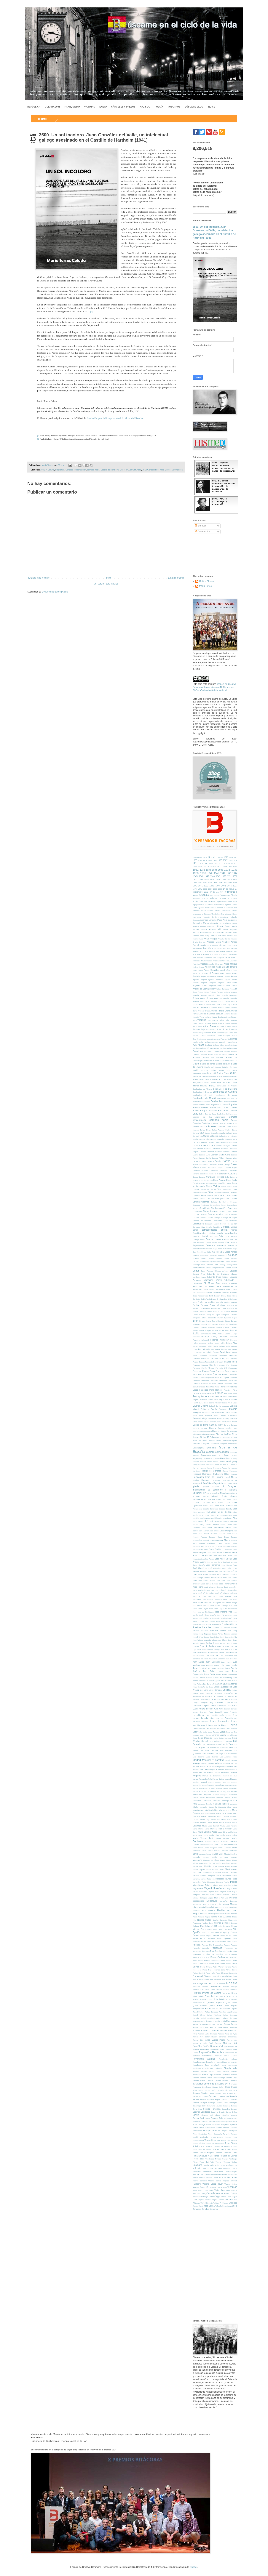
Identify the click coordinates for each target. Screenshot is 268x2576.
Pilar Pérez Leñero (229, 1979)
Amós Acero (217, 948)
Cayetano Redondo (215, 1177)
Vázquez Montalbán (201, 2174)
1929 (230, 866)
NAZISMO (145, 106)
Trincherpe (209, 2159)
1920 (230, 863)
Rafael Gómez (199, 2015)
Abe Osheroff (215, 895)
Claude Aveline (199, 1199)
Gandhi (207, 1412)
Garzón (214, 1412)
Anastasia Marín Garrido (202, 961)
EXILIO (103, 106)
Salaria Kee (224, 2096)
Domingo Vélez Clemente (203, 1265)
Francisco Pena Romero (210, 1390)
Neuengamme (214, 1914)
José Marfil (232, 1599)
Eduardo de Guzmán (218, 1274)
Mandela (226, 1763)
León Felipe (199, 1708)
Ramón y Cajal (200, 2043)
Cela (227, 1177)
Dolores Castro (222, 1258)
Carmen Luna (204, 1155)
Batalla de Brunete (212, 1057)
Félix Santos (213, 1352)
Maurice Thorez (217, 1870)
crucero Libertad (200, 1236)
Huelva (196, 1480)
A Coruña (50, 470)
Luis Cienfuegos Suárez (211, 1744)
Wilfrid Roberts (206, 2203)
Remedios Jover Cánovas (221, 2049)
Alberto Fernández (222, 911)
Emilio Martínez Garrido (227, 1302)
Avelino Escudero (211, 1042)
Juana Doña (209, 1674)
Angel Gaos (198, 970)
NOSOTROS (174, 106)
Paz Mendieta (218, 1954)
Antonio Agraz (199, 998)
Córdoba (225, 1227)
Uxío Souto (220, 2165)
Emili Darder (214, 1296)
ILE (204, 1493)
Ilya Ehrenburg (223, 1493)
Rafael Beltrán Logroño (228, 2009)
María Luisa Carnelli (210, 1826)
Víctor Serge (202, 2193)
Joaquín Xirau (231, 1543)
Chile (210, 1192)
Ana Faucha (210, 951)
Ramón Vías (232, 2040)
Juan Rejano (209, 1671)
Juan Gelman (231, 1652)
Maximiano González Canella (215, 1873)
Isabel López (224, 1502)
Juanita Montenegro (229, 1674)
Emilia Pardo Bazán (208, 1299)
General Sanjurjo (200, 1428)
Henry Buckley (199, 1465)
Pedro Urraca (206, 1967)
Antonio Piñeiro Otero (220, 1011)
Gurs (221, 1455)
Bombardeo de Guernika (225, 1092)
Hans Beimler (226, 1458)
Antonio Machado (201, 1007)
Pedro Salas (225, 1964)
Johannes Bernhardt (201, 1546)
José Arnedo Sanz (214, 1562)
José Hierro (198, 1587)
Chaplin (196, 1189)
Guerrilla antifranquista (217, 1452)
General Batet (211, 1415)
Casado (212, 1164)
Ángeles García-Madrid (227, 983)
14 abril (211, 857)
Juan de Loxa (223, 1646)
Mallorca (218, 1763)
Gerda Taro (226, 1431)
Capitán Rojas (231, 1123)
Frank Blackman (230, 1393)
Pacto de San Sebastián (216, 1942)
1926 (214, 867)
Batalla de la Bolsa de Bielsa (215, 1061)
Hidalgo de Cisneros (211, 1471)
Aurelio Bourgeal (223, 1036)
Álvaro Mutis (198, 939)
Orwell (196, 1935)
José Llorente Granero (213, 1587)
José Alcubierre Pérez (222, 1556)
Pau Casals (215, 1951)
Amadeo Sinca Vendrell (218, 942)
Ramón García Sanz (201, 2027)
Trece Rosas (198, 2159)
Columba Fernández (201, 1205)
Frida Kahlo (228, 1397)
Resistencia (207, 2056)
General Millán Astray (218, 1418)
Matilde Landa (210, 1866)
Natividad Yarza (199, 1910)
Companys (232, 1208)
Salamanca (214, 2096)
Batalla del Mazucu (212, 1067)
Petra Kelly (210, 1973)
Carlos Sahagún (210, 1136)
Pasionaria (216, 1948)
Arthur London (231, 1023)
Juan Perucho (231, 1665)
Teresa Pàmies (199, 2143)
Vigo (218, 2196)
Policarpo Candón (200, 1987)
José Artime (228, 1562)
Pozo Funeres (216, 1990)
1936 (227, 869)
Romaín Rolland (214, 2081)
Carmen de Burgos (222, 1145)
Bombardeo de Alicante (227, 1086)
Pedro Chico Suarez (201, 1957)
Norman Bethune (222, 1923)
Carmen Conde (206, 1145)
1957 (218, 879)
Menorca (196, 1879)
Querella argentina (215, 2002)
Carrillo (218, 1161)
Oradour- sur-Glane (210, 1932)
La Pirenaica (205, 1699)
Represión (205, 2052)
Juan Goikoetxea (226, 1656)
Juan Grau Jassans (217, 1659)
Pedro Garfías (217, 1957)
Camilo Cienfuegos (229, 1114)
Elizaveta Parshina (229, 1293)
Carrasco (196, 1161)
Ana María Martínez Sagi (226, 951)
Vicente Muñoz (230, 2184)
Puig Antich (219, 1999)
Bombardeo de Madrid (204, 1098)
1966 (220, 882)
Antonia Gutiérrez (200, 995)
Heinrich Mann (206, 1462)
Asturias (212, 1032)
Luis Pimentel (226, 1751)
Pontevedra (215, 1986)
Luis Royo (219, 1754)
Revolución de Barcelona (204, 2062)
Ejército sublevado (224, 1280)
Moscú (226, 1904)
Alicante (228, 932)
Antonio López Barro (229, 1004)
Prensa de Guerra (211, 1993)
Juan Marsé (226, 1662)
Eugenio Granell (200, 1327)
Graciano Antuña (214, 1441)
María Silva (214, 1835)
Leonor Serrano (230, 1709)
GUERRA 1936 (52, 106)
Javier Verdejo (223, 1518)
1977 (235, 886)
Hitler (226, 1474)
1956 (212, 879)
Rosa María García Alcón (204, 2090)
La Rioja (214, 1699)
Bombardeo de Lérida (226, 1095)
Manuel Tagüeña (223, 1791)
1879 (231, 857)
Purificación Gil (199, 2003)
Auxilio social (198, 1042)
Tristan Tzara (198, 2162)
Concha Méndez (215, 1214)
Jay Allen (233, 1518)
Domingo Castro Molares (227, 1261)
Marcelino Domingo (221, 1801)
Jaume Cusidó (211, 1518)
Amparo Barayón (230, 948)
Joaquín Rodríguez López (211, 1543)
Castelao (214, 1170)
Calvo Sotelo (216, 1114)
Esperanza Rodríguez (228, 1324)
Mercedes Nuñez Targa (226, 1879)
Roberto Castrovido (222, 2075)
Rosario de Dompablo (227, 2090)
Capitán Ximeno (199, 1127)
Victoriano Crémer (229, 2193)
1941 (42, 470)
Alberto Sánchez (204, 914)
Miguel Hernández (215, 1888)
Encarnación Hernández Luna (213, 1308)
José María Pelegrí (229, 1603)
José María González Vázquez (207, 1602)
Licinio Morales (199, 1729)
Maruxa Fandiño (209, 1857)
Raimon (196, 2021)
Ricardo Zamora (230, 2071)
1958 (223, 879)
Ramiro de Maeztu (206, 2021)
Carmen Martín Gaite (220, 1155)
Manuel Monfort (208, 1785)
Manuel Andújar (224, 1769)
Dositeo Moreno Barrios (202, 1268)
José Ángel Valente (223, 1559)
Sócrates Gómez (230, 2118)
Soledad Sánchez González (213, 2121)
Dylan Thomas (207, 1271)
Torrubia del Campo (228, 2156)
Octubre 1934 (211, 1926)
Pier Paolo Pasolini (219, 1976)
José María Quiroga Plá (221, 1606)
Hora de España (214, 1477)
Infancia (233, 1496)
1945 (195, 876)
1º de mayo (228, 889)
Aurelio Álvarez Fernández (204, 1036)
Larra (228, 1702)
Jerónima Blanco (221, 1521)
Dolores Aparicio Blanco (203, 1258)
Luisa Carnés (212, 1757)
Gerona (234, 1431)
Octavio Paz (198, 1926)
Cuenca (209, 1239)
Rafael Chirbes (198, 2012)
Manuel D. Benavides (211, 1776)
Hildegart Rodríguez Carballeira (208, 1474)
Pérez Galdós (231, 1970)
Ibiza (235, 1483)
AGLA (234, 901)
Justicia (227, 1690)
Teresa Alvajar (198, 2140)
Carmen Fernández (212, 1149)
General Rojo (216, 1425)
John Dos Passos (230, 1546)
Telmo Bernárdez (200, 2134)
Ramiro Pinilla (220, 2021)
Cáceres (233, 1111)
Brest (208, 1105)
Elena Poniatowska (217, 1290)
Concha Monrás (199, 1217)
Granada (226, 1440)
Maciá (234, 1757)
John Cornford (216, 1546)
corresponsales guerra (214, 1230)
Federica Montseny (219, 1340)
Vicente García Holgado (218, 2181)
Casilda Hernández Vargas (211, 1167)
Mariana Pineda (212, 1841)
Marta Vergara (211, 1848)
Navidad (221, 1910)
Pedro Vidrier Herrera (222, 1967)
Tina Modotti (218, 2149)
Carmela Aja (204, 1139)
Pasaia (226, 1945)
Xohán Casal (198, 2206)
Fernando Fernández (213, 1362)
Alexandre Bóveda (201, 923)
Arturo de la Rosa (224, 1026)
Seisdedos (205, 2112)
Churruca (233, 1193)
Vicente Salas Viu (201, 2187)
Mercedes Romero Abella (218, 1882)
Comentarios (202, 531)
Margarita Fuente (205, 1804)
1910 (235, 860)
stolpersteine (198, 2127)
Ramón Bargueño (200, 2024)
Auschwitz (232, 1039)
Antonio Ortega (204, 1011)
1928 (224, 866)
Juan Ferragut (226, 1649)
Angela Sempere (208, 983)
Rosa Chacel (231, 2087)
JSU (235, 1637)
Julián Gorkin (206, 1684)
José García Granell (219, 1578)
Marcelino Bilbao (230, 1798)
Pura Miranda (231, 1999)
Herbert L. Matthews (228, 1465)
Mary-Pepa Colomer (228, 1857)
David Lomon (218, 1243)
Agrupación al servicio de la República (208, 905)
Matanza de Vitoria (211, 1860)
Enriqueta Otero (199, 1318)
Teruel (227, 2143)
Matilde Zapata (199, 1870)
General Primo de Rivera (220, 1422)
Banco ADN (214, 1048)
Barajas (223, 1048)
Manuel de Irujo (230, 1776)
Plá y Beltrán (219, 1984)
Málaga (196, 1763)
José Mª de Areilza (206, 1593)
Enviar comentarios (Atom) (55, 591)
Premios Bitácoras (230, 1990)
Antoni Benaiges (222, 989)
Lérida (234, 1715)
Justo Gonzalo (206, 1693)
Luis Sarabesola (230, 1754)
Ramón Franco (230, 2024)
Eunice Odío (224, 1330)
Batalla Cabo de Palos (217, 1055)
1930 (235, 866)
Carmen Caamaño (200, 1142)
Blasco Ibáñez (207, 1085)
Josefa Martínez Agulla (202, 1624)
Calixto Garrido (205, 1114)
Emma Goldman (218, 1305)
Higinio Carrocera (229, 1471)
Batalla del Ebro (223, 1064)
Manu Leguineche (219, 1766)
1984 (210, 889)
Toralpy (210, 2156)
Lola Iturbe (202, 1732)
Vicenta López (212, 2178)
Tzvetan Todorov (223, 2162)
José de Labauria (225, 1571)
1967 (225, 882)
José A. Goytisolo (202, 1555)
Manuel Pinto (210, 1788)
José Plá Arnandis (224, 1615)
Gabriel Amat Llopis (229, 1403)
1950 (223, 876)
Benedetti (211, 1073)
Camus (234, 1120)
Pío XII (207, 1983)
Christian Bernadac (221, 1193)
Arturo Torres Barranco (227, 1029)
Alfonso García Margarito (204, 926)
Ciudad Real (212, 1196)
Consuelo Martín (212, 1224)
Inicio (108, 578)
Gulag (214, 1455)
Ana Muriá (214, 954)
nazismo (232, 1910)
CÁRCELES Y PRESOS (123, 106)
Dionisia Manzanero (201, 1255)
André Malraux (230, 964)
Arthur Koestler (218, 1023)
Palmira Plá (207, 1945)
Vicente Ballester (200, 2181)
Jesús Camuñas (212, 1524)
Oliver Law (212, 1929)
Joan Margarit (226, 1531)
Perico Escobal (199, 1973)
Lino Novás (221, 1729)
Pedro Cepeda (231, 1954)
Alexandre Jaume (217, 923)
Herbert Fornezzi (212, 1465)
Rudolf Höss (203, 2096)
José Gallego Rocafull (201, 1578)
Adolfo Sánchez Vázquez (204, 901)
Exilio (122, 470)
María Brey (227, 1810)
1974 (218, 886)
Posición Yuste (198, 1990)
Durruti (196, 1270)
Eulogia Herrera (211, 1330)
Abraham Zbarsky (200, 898)
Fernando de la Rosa (201, 1359)
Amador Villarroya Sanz (221, 945)
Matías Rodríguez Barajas (226, 1863)
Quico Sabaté (231, 2003)
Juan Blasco (222, 1640)
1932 (202, 870)
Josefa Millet (216, 1624)
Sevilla (196, 2115)
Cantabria (206, 1123)
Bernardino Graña (200, 1076)
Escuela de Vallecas (209, 1324)
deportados (198, 1245)
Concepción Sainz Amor (227, 1211)
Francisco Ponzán (207, 1393)
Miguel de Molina (230, 1885)
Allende (213, 935)
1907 (225, 860)
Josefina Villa (225, 1631)
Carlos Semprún (225, 1136)
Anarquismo (231, 957)
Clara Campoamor (227, 1195)
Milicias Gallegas (200, 1898)
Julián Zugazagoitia (223, 1687)
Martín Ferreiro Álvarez (218, 1851)
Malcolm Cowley (207, 1763)
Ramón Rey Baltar (201, 2037)
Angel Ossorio (211, 973)
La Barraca (207, 1696)
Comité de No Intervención (213, 1208)
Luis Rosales (208, 1753)
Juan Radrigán (218, 1668)
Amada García (224, 939)
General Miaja (200, 1418)
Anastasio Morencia (221, 961)
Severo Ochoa (231, 2112)
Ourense (215, 1935)
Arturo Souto (211, 1029)
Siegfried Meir (207, 2115)
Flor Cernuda (231, 1365)
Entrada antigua (176, 578)
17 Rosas (219, 857)
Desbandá (232, 1245)
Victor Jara (219, 2190)
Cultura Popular (222, 1239)
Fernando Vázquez (200, 1365)
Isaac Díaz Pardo (223, 1499)
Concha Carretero (200, 1214)
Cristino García (216, 1233)
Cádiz (195, 1113)
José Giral (220, 1581)
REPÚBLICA (33, 106)
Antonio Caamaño (230, 998)
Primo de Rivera (229, 1993)
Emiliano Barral (223, 1299)
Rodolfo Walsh (199, 2081)
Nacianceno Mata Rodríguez (225, 1907)
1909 (230, 860)
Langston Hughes (200, 1702)
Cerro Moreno (206, 1183)
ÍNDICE (211, 106)
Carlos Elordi (205, 1130)
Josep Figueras (205, 1634)
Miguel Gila (198, 1888)
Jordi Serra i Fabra (200, 1549)
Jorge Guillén (215, 1549)
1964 (210, 883)
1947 (207, 876)
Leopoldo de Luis (201, 1715)
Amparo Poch (198, 951)
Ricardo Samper (200, 2071)
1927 (219, 866)
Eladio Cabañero (229, 1283)
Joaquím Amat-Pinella (228, 1534)
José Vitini (233, 1621)
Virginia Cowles (204, 2200)
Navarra (211, 1910)
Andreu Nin (210, 967)
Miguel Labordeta (200, 1891)
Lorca (222, 1731)
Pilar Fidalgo (232, 1976)
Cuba (221, 1236)
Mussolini (209, 1907)
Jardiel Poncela (199, 1518)
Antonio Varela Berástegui (216, 1017)
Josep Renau (217, 1634)
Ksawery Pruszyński (224, 1693)
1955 (206, 879)
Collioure (233, 1202)
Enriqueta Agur (213, 1315)
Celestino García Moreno (203, 1180)
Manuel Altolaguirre (208, 1769)
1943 (228, 873)
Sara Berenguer (230, 2103)
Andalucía (204, 964)
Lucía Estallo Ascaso (222, 1738)
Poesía (231, 1983)
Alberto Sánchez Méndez (221, 914)
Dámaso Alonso (204, 1243)
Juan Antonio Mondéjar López (205, 1640)
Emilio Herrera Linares (208, 1302)
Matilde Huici (198, 1866)
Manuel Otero (198, 1788)
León (234, 1705)
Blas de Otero (224, 1082)
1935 (220, 870)
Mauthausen (177, 470)
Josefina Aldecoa (229, 1624)
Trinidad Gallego (221, 2159)
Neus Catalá (225, 1914)
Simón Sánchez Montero (226, 2115)
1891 (200, 860)
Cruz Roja (213, 1236)
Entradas (200, 525)
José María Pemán (201, 1606)
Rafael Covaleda (211, 2012)
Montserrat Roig (199, 1904)
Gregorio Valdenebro (228, 1444)
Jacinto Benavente (210, 1509)
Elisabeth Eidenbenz (213, 1293)
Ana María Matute (201, 954)
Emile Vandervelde (200, 1296)
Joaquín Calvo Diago (219, 1537)
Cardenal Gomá (224, 1127)
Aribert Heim (224, 1020)
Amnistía (207, 948)
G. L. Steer (203, 1403)
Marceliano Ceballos (214, 1798)
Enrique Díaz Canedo (221, 1311)
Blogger (193, 2567)
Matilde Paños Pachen (227, 1866)
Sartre (204, 2106)
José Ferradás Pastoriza (227, 1574)
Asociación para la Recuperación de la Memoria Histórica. (115, 418)
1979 (200, 889)
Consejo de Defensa (202, 1221)
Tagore (224, 2131)
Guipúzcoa (206, 1455)
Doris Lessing (219, 1265)
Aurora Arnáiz (207, 1039)
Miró (226, 1898)
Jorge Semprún (199, 1552)
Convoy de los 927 (228, 1224)
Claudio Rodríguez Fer (218, 1198)
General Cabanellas (228, 1415)
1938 (196, 873)
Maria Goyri (205, 1819)
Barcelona (198, 1051)
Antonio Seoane (230, 1014)
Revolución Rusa (218, 2065)
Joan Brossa (214, 1531)
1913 (206, 863)
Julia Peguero (214, 1681)
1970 (195, 886)
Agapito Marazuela (224, 901)
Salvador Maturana (229, 2099)
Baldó (206, 1048)
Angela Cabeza (223, 976)
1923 (199, 866)
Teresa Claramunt (213, 2140)
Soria (195, 2124)
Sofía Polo (197, 2121)
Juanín (218, 1674)
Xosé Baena (209, 2206)
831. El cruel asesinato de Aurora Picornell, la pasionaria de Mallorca (223, 486)
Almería (222, 935)
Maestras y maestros (213, 1760)
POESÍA (159, 106)
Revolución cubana (228, 2059)
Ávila (195, 1045)
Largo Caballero (216, 1702)
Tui (207, 2162)
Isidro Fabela (226, 1505)
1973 (211, 885)
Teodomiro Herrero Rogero (211, 2137)
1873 (226, 857)
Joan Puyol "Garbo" (208, 1534)
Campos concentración (76, 470)
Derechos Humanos (215, 1245)
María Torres (205, 586)
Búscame (212, 1111)
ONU (235, 1929)
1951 (229, 876)
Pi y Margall (198, 1976)
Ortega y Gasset (228, 1932)
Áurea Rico (232, 1033)
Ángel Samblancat (208, 976)
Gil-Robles (197, 1434)
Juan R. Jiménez (201, 1668)
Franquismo (200, 1396)
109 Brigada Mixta (200, 857)
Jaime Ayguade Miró (201, 1512)
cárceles (211, 1126)
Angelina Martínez (216, 986)
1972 (206, 886)
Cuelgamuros (199, 1239)
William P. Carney (220, 2203)
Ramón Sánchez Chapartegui (224, 2037)
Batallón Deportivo (200, 1070)
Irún (213, 1499)
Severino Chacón (218, 2112)
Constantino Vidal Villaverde (225, 1221)
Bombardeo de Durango (202, 1092)
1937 (234, 869)
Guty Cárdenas (204, 1458)
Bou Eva (201, 1105)
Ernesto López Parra (208, 1321)
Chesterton (226, 1189)
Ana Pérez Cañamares (228, 954)
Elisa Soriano (198, 1293)
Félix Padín (203, 1352)
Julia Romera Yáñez (229, 1681)
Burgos (203, 1110)
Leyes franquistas (219, 1721)
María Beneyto (215, 1810)
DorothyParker (231, 1265)
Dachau (233, 1239)
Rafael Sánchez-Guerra (210, 2018)
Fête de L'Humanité (217, 1365)
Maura (208, 1870)
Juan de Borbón (208, 1646)
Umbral (234, 2162)
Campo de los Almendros (209, 1117)
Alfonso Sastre (200, 929)
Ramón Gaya (216, 2027)
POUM (207, 1990)
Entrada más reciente (39, 578)
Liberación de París (216, 1725)
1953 (195, 879)
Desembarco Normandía (202, 1249)
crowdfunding (231, 1233)
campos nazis (93, 470)
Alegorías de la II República (215, 917)
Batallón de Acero (229, 1067)
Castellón (223, 1171)
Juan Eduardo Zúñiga (211, 1649)
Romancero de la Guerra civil (214, 2083)
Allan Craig (204, 936)
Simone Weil (198, 2118)
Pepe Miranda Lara (216, 1970)
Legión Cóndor (209, 1705)
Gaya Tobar (198, 1415)
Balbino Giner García (222, 1045)
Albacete (196, 911)
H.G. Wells (215, 1458)
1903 (210, 860)
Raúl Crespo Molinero (220, 2043)
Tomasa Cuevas (200, 2156)
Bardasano (208, 1051)
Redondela (204, 2049)
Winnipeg (233, 2203)
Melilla (218, 1876)
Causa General (199, 1177)
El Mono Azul (212, 1283)
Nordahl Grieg (207, 1923)
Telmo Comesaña (215, 2134)
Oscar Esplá (205, 1936)
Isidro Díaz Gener (211, 1506)
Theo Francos (207, 2146)
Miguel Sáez (213, 1891)
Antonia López (214, 995)
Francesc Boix (222, 1371)
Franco (219, 1393)
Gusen (227, 1455)
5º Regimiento (227, 892)
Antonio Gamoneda (201, 1001)
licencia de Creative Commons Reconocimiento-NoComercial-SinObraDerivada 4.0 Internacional (214, 687)
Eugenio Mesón (215, 1327)
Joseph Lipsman (230, 1634)
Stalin (208, 2125)
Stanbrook (216, 2125)
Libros (167, 470)
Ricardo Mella (230, 2068)
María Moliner (225, 1829)
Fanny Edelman (219, 1337)
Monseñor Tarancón (228, 1901)
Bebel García (231, 1070)
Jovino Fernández (211, 1637)
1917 (220, 863)
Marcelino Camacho (202, 1800)
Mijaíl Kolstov (215, 1895)
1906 (220, 860)
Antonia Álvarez (230, 992)
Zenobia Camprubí (210, 2209)
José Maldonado (209, 1596)
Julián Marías (231, 1684)
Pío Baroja (198, 1983)
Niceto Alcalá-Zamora (221, 1917)
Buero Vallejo (230, 1107)
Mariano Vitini (207, 1844)
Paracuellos (218, 1945)
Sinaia (207, 2118)
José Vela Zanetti (207, 1621)
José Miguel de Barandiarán (225, 1609)
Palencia (196, 1945)
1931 (196, 869)
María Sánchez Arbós (207, 1832)
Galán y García (208, 1409)
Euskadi (233, 1330)
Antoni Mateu (203, 992)
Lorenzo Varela (219, 1735)
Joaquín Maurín (223, 1540)
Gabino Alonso (206, 581)
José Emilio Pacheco (207, 1574)
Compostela (197, 1211)
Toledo (228, 2149)
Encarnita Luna (206, 1311)
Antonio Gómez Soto (212, 1004)
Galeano (223, 1409)
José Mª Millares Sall (224, 1593)
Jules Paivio (203, 1681)
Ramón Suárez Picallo (214, 2040)
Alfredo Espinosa (230, 929)
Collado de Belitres (219, 1202)
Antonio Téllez (198, 1017)
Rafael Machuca (214, 2015)
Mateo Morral (225, 1860)
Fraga (212, 1371)
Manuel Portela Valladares (226, 1788)
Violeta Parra (226, 2197)
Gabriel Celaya (200, 1406)
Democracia (231, 1242)
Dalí (194, 1243)
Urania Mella (209, 2165)
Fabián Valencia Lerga (227, 1334)
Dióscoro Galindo (217, 1255)
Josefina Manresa (209, 1630)
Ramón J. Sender (210, 2030)
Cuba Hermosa (231, 1236)
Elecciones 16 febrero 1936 (207, 1286)
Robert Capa (207, 2074)
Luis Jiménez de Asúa (215, 1747)
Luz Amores (225, 1757)
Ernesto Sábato (224, 1321)
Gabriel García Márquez (219, 1406)
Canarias (197, 1123)
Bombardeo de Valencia (227, 1098)
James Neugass (217, 1515)
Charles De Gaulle (208, 1189)
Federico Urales (206, 1343)
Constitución (198, 1224)
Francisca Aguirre (221, 1374)
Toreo (216, 2156)
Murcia (202, 1907)
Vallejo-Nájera (231, 2171)
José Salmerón (227, 1618)
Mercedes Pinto (199, 1882)
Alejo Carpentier (230, 920)
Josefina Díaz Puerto (221, 1627)
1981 (205, 889)
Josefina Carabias (202, 1627)
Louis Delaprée (205, 1738)
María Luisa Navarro (228, 1826)
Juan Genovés (198, 1656)
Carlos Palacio (231, 1133)
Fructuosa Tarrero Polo (208, 1400)
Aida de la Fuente (224, 908)
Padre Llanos (232, 1942)
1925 (209, 866)
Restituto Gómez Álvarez (226, 2056)
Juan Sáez (224, 1671)
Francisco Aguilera (206, 1377)
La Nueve (229, 1696)
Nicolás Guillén (204, 1920)
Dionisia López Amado (226, 1252)
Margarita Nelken (221, 1804)
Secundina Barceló (229, 2109)
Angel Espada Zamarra (226, 967)
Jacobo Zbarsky (225, 1509)
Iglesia (196, 1486)
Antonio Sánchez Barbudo (212, 1014)
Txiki (212, 2162)
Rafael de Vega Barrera (228, 2012)
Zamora (233, 2206)
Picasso (207, 1976)
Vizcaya (229, 2199)
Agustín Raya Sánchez (207, 908)
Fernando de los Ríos (219, 1358)
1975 (223, 885)
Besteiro (216, 1079)
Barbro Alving (231, 1048)
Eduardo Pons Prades (217, 1277)
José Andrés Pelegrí (206, 1559)
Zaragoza (197, 2209)
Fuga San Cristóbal (228, 1399)
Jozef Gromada (226, 1637)
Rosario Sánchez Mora (203, 2093)
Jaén (235, 1509)
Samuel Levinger (200, 2103)
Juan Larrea (198, 1662)
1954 (200, 879)
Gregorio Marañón (210, 1444)
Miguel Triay (225, 1891)
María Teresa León (203, 1838)
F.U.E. (214, 1334)
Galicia (233, 1409)
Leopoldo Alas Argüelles (226, 1712)
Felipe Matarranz (200, 1346)
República (218, 2052)
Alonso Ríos (232, 936)
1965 (214, 882)
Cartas (226, 1161)
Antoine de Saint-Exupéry (204, 989)
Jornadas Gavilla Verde (226, 1552)
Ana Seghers (218, 958)
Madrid (197, 1759)
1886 (195, 860)
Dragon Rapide (218, 1268)
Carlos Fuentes (218, 1130)
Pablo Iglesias (224, 1938)
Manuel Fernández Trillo (202, 1779)
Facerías (196, 1337)
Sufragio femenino (212, 2130)
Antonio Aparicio (214, 998)
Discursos (231, 1254)
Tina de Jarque (204, 2149)
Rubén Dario (221, 2093)
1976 (229, 886)
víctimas (232, 2187)
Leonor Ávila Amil (214, 1709)
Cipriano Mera (199, 1196)
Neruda (204, 1913)
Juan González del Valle (153, 470)
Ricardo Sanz (215, 2071)
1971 (200, 886)
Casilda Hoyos (231, 1167)
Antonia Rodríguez (229, 995)
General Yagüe (216, 1428)
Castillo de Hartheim (109, 470)
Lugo (211, 1741)
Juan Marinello (213, 1662)
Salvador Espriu (213, 2099)
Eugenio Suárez (230, 1327)
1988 (220, 889)
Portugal (234, 1987)
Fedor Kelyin (219, 1343)
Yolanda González (222, 2206)
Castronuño (222, 1174)
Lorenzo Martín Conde (202, 1735)
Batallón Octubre (217, 1070)
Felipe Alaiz (231, 1343)
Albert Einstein (207, 911)
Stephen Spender (229, 2124)
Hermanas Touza (220, 1468)
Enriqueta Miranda (229, 1315)
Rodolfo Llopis (231, 2078)
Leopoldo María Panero (220, 1715)
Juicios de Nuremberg (222, 1678)
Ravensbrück (216, 2046)
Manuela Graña (199, 1798)
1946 (201, 876)
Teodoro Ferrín (231, 2137)
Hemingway (231, 1461)
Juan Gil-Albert (211, 1655)
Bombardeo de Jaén (203, 1095)
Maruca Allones (205, 1854)
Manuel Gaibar (218, 1779)
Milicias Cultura (230, 1894)
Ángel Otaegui (225, 973)
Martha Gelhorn (224, 1848)
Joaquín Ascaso (200, 1537)
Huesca (205, 1480)
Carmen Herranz (207, 1152)
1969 (235, 882)
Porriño (226, 1987)
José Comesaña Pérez (209, 1571)
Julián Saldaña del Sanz (203, 1687)
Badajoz (208, 1045)
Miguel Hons (232, 1888)
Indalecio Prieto (219, 1496)
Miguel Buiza (218, 1885)
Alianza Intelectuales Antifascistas (208, 932)
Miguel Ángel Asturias (202, 1885)
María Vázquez (223, 1838)
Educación (208, 1280)
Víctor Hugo (208, 2190)
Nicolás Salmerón (220, 1920)
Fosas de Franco (201, 1371)
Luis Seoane (198, 1757)
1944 (234, 873)
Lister (195, 1732)
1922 (195, 867)
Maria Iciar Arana (218, 1819)
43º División (214, 892)
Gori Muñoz (202, 1441)
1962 (200, 882)
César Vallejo (213, 1186)
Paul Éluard (226, 1951)
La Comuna (218, 1696)
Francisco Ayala (221, 1377)
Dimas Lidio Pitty (208, 1252)
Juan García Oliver (215, 1652)
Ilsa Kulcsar (211, 1493)
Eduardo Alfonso (221, 1271)
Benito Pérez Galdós (226, 1073)
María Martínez (211, 1829)
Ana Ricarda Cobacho (202, 958)
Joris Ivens (211, 1553)
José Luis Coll (216, 1590)
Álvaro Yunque (210, 939)
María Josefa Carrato (222, 1823)
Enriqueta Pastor (215, 1318)
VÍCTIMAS (89, 106)
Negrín (196, 1913)
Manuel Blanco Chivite (209, 1772)
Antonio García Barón (220, 1001)
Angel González (211, 970)
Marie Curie (218, 1844)
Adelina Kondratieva (228, 898)
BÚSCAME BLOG (194, 106)
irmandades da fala (202, 1499)
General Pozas (204, 1422)
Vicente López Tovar (212, 2184)
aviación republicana (228, 1042)
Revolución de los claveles (226, 2062)
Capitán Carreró (218, 1123)
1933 (208, 870)
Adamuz (214, 898)
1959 (229, 879)
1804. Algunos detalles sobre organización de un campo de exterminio (223, 467)
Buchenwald (215, 1107)
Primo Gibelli (198, 1996)
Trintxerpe (233, 2159)
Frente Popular (215, 1396)
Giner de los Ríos (223, 1434)
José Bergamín (213, 1565)
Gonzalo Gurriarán (222, 1437)
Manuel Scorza (210, 1791)
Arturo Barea (209, 1026)
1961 (195, 882)
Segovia (196, 2112)
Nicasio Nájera (204, 1917)
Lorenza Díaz (231, 1732)
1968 (230, 883)
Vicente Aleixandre (227, 2177)
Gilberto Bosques (208, 1434)
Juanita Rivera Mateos (202, 1678)
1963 (205, 882)
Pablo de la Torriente (204, 1938)
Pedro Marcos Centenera (208, 1960)
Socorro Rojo (217, 2118)
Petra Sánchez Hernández (226, 1973)
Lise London (232, 1729)
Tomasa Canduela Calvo (226, 2153)
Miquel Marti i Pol (216, 1898)
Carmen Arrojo (231, 1139)
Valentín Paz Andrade (212, 2168)
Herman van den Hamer (202, 1468)
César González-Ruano (221, 1183)
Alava (234, 907)
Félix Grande (204, 1349)
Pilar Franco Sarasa (201, 1979)
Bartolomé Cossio (222, 1051)
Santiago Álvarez (215, 2103)
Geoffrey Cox (231, 1428)
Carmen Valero (218, 1158)
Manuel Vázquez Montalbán (225, 1795)
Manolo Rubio (205, 1766)
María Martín (198, 1829)
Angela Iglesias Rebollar (212, 980)
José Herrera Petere (228, 1584)
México (233, 1882)
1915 (215, 863)
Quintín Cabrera (200, 2006)
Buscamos (223, 1110)
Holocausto (198, 1477)
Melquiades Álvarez (229, 1876)
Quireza (212, 2006)
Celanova (233, 1177)
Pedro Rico (214, 1964)
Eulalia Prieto (198, 1330)
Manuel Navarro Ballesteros (226, 1785)
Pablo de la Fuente (229, 1936)
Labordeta (224, 1699)
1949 (218, 876)
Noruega (233, 1923)
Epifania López (230, 1318)
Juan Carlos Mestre (223, 1643)
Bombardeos (217, 1101)
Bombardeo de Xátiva (201, 1101)
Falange (205, 1336)
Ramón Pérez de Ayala (227, 2034)
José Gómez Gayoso (209, 1584)
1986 (215, 889)
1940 (210, 873)
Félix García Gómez (216, 1346)
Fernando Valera (229, 1362)
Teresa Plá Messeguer (215, 2143)
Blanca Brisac (210, 1083)
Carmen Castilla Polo (216, 1142)
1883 (235, 857)
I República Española (212, 1483)
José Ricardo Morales (212, 1618)
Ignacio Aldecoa (211, 1486)
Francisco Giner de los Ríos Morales (208, 1384)
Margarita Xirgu (224, 1807)
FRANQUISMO (72, 106)
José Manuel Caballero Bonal (214, 1599)
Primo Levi (210, 1996)
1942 (222, 873)
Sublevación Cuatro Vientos (217, 2128)
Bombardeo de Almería (202, 1089)
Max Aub (197, 1872)
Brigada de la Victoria (219, 1105)
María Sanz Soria (200, 1835)
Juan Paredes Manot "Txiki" (213, 1665)
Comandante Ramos (218, 1205)
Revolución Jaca (201, 2065)
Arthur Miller (197, 1026)
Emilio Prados (200, 1305)
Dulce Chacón (231, 1268)
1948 (212, 876)
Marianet (224, 1841)
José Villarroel (222, 1621)
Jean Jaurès (198, 1521)
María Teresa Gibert (228, 1835)
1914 (211, 863)
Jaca (200, 1509)
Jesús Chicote (226, 1524)
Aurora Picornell (220, 1039)
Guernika (211, 1447)
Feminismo (225, 1352)
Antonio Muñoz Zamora (220, 1008)
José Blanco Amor (229, 1565)
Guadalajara (198, 1448)
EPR (195, 1320)
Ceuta (223, 1186)
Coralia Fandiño (213, 1227)
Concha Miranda (230, 1214)
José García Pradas (206, 1581)
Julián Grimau (218, 1684)
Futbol (195, 1403)
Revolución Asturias (204, 2059)
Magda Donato (231, 1760)
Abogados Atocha (229, 895)
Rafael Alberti (211, 2008)
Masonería (197, 1860)
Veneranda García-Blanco (221, 2174)
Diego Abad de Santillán (222, 1249)
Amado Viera (205, 945)
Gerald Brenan (214, 1431)
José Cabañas (214, 1568)
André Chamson (216, 964)
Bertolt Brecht (205, 1079)
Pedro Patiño (226, 1960)
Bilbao (223, 1079)
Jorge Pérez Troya (229, 1549)
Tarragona (232, 2131)
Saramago (197, 2106)
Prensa (197, 1992)
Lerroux (196, 1718)
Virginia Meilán (218, 2200)
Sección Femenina (212, 2109)
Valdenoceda (231, 2165)
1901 (205, 860)
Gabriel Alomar (215, 1403)
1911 (195, 863)
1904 (215, 860)
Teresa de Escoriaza (229, 2140)
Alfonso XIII (214, 929)
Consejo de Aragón (229, 1217)
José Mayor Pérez (205, 1609)
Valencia (197, 2168)
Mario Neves (198, 1848)
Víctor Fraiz (197, 2190)
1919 (225, 863)
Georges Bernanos (200, 1431)
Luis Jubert (228, 1747)
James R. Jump (230, 1515)
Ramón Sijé (198, 2040)
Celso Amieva (219, 1180)
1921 (235, 863)
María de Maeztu (208, 1813)
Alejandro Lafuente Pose (211, 920)
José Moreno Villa (223, 1612)
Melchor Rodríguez (207, 1876)
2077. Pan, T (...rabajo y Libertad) (219, 501)
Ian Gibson (228, 1483)
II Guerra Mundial (133, 470)
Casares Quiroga (223, 1164)
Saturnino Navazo (214, 2106)
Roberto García (206, 2078)
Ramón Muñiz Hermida (207, 2034)
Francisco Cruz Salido (228, 1381)
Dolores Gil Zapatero (208, 1261)
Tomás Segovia (207, 2152)
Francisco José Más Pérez (208, 1387)
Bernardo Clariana (214, 1076)
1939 (203, 873)
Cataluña (232, 1173)
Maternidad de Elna (207, 1863)
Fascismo (233, 1337)
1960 (235, 879)
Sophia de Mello (230, 2121)
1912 (200, 863)
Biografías (59, 470)
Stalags (201, 2124)
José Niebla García (207, 1615)
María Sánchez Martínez (227, 1832)
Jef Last (209, 1521)
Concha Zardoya (213, 1217)
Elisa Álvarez (231, 1290)
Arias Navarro (212, 1020)
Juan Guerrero (231, 1659)
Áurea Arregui (222, 1033)
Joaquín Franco (209, 1540)
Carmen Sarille (204, 1158)
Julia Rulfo (197, 1684)
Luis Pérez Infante (209, 1750)
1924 (204, 867)
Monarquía (211, 1901)
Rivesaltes (197, 2075)
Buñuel (196, 1111)
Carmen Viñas (231, 1158)
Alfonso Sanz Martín (227, 926)
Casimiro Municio (200, 1171)
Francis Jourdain (205, 1374)
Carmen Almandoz (217, 1139)
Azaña (201, 1045)
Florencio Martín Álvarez (203, 1368)
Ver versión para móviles (106, 583)
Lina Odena (211, 1729)
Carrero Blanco (207, 1161)
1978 (195, 889)
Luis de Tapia (227, 1744)
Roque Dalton (218, 2087)
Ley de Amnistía (224, 1718)
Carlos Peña (198, 1136)
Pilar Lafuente (215, 1979)
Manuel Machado (222, 1782)
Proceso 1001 (222, 1996)
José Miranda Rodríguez (203, 1612)
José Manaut (225, 1596)
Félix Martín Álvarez (219, 1349)
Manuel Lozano (207, 1782)
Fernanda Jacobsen (208, 1356)
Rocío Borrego (219, 2078)
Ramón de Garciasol (215, 2024)
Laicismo (233, 1699)
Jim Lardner (204, 1531)
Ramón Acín (231, 2021)
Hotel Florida (231, 1477)
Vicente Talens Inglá (218, 2187)
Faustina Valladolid (201, 1340)
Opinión (196, 1932)
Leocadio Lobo (224, 1705)
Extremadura (205, 1334)
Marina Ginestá (230, 1844)
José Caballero (200, 1568)
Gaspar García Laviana (227, 1412)
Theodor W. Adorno (221, 2146)
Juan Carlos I (207, 1643)
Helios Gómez (219, 1462)
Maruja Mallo (218, 1854)
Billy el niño (232, 1079)
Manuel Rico (198, 1791)
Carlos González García (215, 1133)
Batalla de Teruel (208, 1064)
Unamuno (197, 2165)
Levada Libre (207, 1718)
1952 (235, 876)
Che (219, 1189)
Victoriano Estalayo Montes (204, 2197)
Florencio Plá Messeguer (226, 1368)
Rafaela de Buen (229, 2018)
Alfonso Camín (231, 923)
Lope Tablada (213, 1732)
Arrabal (208, 1023)
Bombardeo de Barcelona (225, 1089)
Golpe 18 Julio (207, 1437)
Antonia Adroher (216, 992)
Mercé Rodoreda (207, 1879)
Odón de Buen (224, 1926)
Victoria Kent (214, 2193)
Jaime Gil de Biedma (221, 1512)
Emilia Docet (226, 1296)
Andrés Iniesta (198, 967)
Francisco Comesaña (209, 1381)
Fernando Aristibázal (228, 1356)
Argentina (201, 1020)
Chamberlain (232, 1186)
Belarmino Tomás (200, 1073)
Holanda (234, 1474)
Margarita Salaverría (208, 1807)
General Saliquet (230, 1425)
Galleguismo (198, 1412)
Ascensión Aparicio (200, 1033)
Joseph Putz (198, 1637)
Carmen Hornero (222, 1152)
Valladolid (207, 2171)
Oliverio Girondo (225, 1929)
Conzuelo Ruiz (199, 1227)
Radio (219, 2005)
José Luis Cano (204, 1590)
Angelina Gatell (200, 985)
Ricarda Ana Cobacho (212, 2068)
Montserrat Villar (214, 1904)
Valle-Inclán (219, 2171)
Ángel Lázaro (226, 970)
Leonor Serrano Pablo (203, 1712)
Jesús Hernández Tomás (219, 1527)
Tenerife (226, 2134)
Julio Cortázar (215, 1690)
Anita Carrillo (231, 986)
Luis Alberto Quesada (223, 1741)
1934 (214, 870)
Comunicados (210, 1211)
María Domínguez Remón (212, 1816)
